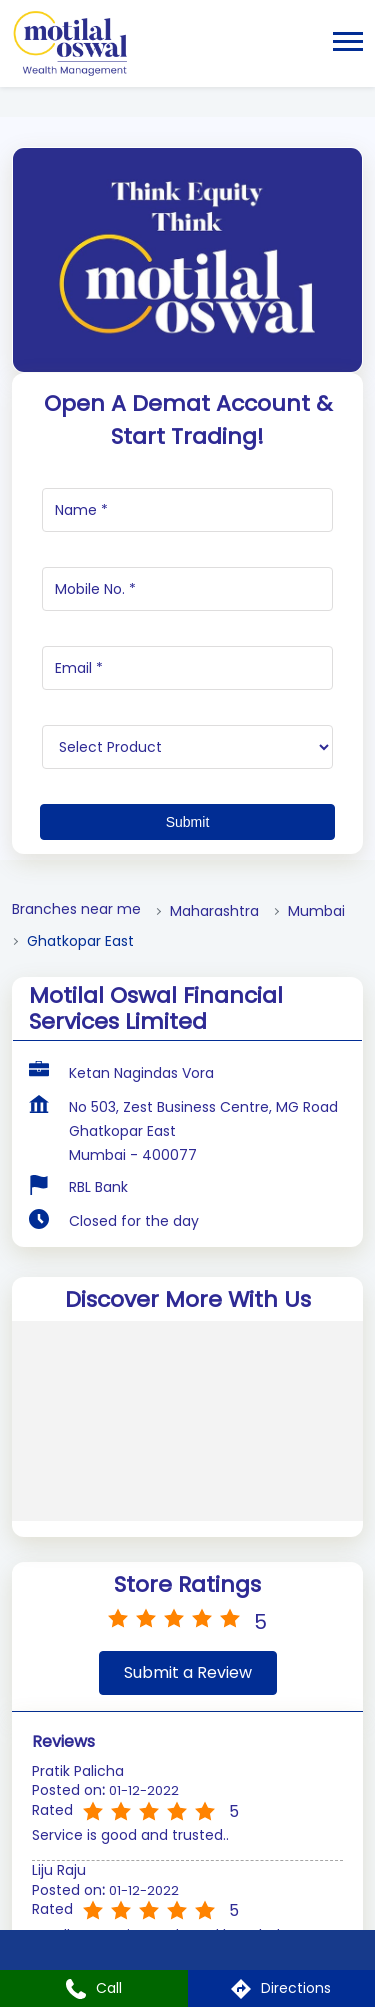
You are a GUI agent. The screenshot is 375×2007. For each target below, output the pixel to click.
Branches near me (76, 909)
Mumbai (316, 911)
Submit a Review (188, 1672)
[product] (187, 747)
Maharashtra (214, 911)
